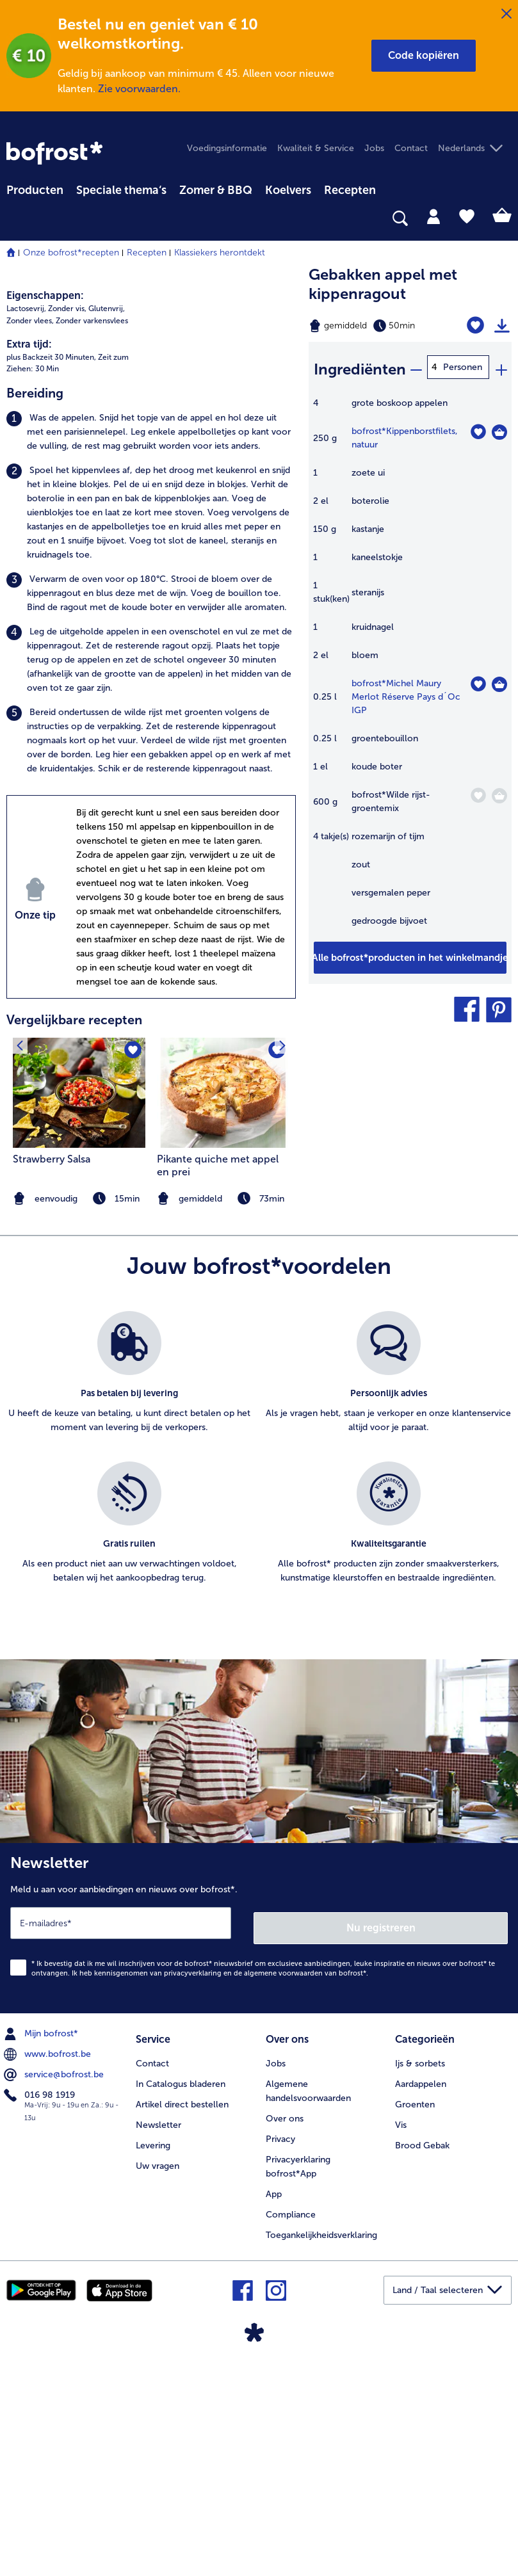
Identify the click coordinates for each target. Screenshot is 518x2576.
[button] (423, 56)
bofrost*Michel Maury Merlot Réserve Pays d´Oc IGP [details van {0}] (406, 693)
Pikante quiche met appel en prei (218, 1393)
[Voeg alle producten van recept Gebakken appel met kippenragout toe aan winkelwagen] (410, 954)
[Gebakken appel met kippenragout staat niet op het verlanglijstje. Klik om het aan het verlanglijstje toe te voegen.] (477, 325)
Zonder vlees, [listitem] (30, 547)
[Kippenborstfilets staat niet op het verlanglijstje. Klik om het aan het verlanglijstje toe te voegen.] (478, 428)
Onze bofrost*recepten (71, 252)
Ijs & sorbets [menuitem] (420, 2283)
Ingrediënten (360, 366)
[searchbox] (14, 219)
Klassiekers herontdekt (219, 252)
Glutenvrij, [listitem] (106, 535)
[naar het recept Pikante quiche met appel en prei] (223, 1320)
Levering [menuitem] (153, 2365)
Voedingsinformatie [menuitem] (227, 148)
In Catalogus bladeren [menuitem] (180, 2304)
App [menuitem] (274, 2414)
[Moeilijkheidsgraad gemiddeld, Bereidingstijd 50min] (374, 325)
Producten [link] (34, 190)
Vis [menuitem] (401, 2345)
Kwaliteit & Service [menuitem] (315, 148)
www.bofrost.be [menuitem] (48, 2277)
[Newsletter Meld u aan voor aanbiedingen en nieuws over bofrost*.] (259, 2153)
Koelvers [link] (288, 190)
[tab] (433, 216)
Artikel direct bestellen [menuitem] (182, 2324)
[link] (54, 153)
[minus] (415, 367)
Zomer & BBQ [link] (215, 190)
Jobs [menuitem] (374, 148)
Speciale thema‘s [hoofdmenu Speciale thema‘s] (121, 190)
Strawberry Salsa (51, 1387)
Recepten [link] (350, 190)
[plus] (500, 367)
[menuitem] (34, 188)
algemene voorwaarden (283, 2196)
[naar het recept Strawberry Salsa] (79, 1320)
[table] (410, 665)
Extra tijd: (29, 571)
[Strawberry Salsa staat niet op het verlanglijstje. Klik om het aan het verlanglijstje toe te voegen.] (131, 1278)
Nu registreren (381, 2150)
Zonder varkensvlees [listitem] (92, 547)
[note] (223, 1427)
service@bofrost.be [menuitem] (55, 2297)
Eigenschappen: (45, 523)
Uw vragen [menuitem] (157, 2386)
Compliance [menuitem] (291, 2434)
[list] (259, 1689)
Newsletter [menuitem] (158, 2345)
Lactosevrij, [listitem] (26, 535)
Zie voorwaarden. (139, 89)
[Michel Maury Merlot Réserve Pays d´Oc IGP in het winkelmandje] (499, 680)
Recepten (146, 252)
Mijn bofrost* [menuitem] (42, 2256)
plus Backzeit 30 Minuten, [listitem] (51, 584)
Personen (462, 367)
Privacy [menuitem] (280, 2359)
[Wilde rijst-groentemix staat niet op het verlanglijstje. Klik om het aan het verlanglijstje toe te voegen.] (478, 791)
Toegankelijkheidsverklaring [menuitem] (321, 2455)
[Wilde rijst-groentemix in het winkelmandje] (499, 792)
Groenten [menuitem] (415, 2324)
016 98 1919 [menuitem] (40, 2318)
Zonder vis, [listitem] (67, 535)
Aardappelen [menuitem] (420, 2304)
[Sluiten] (506, 14)
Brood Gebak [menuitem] (422, 2365)
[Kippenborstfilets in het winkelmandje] (499, 428)
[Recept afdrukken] (502, 325)
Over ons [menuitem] (285, 2338)
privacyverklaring (193, 2196)
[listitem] (151, 660)
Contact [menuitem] (411, 148)
